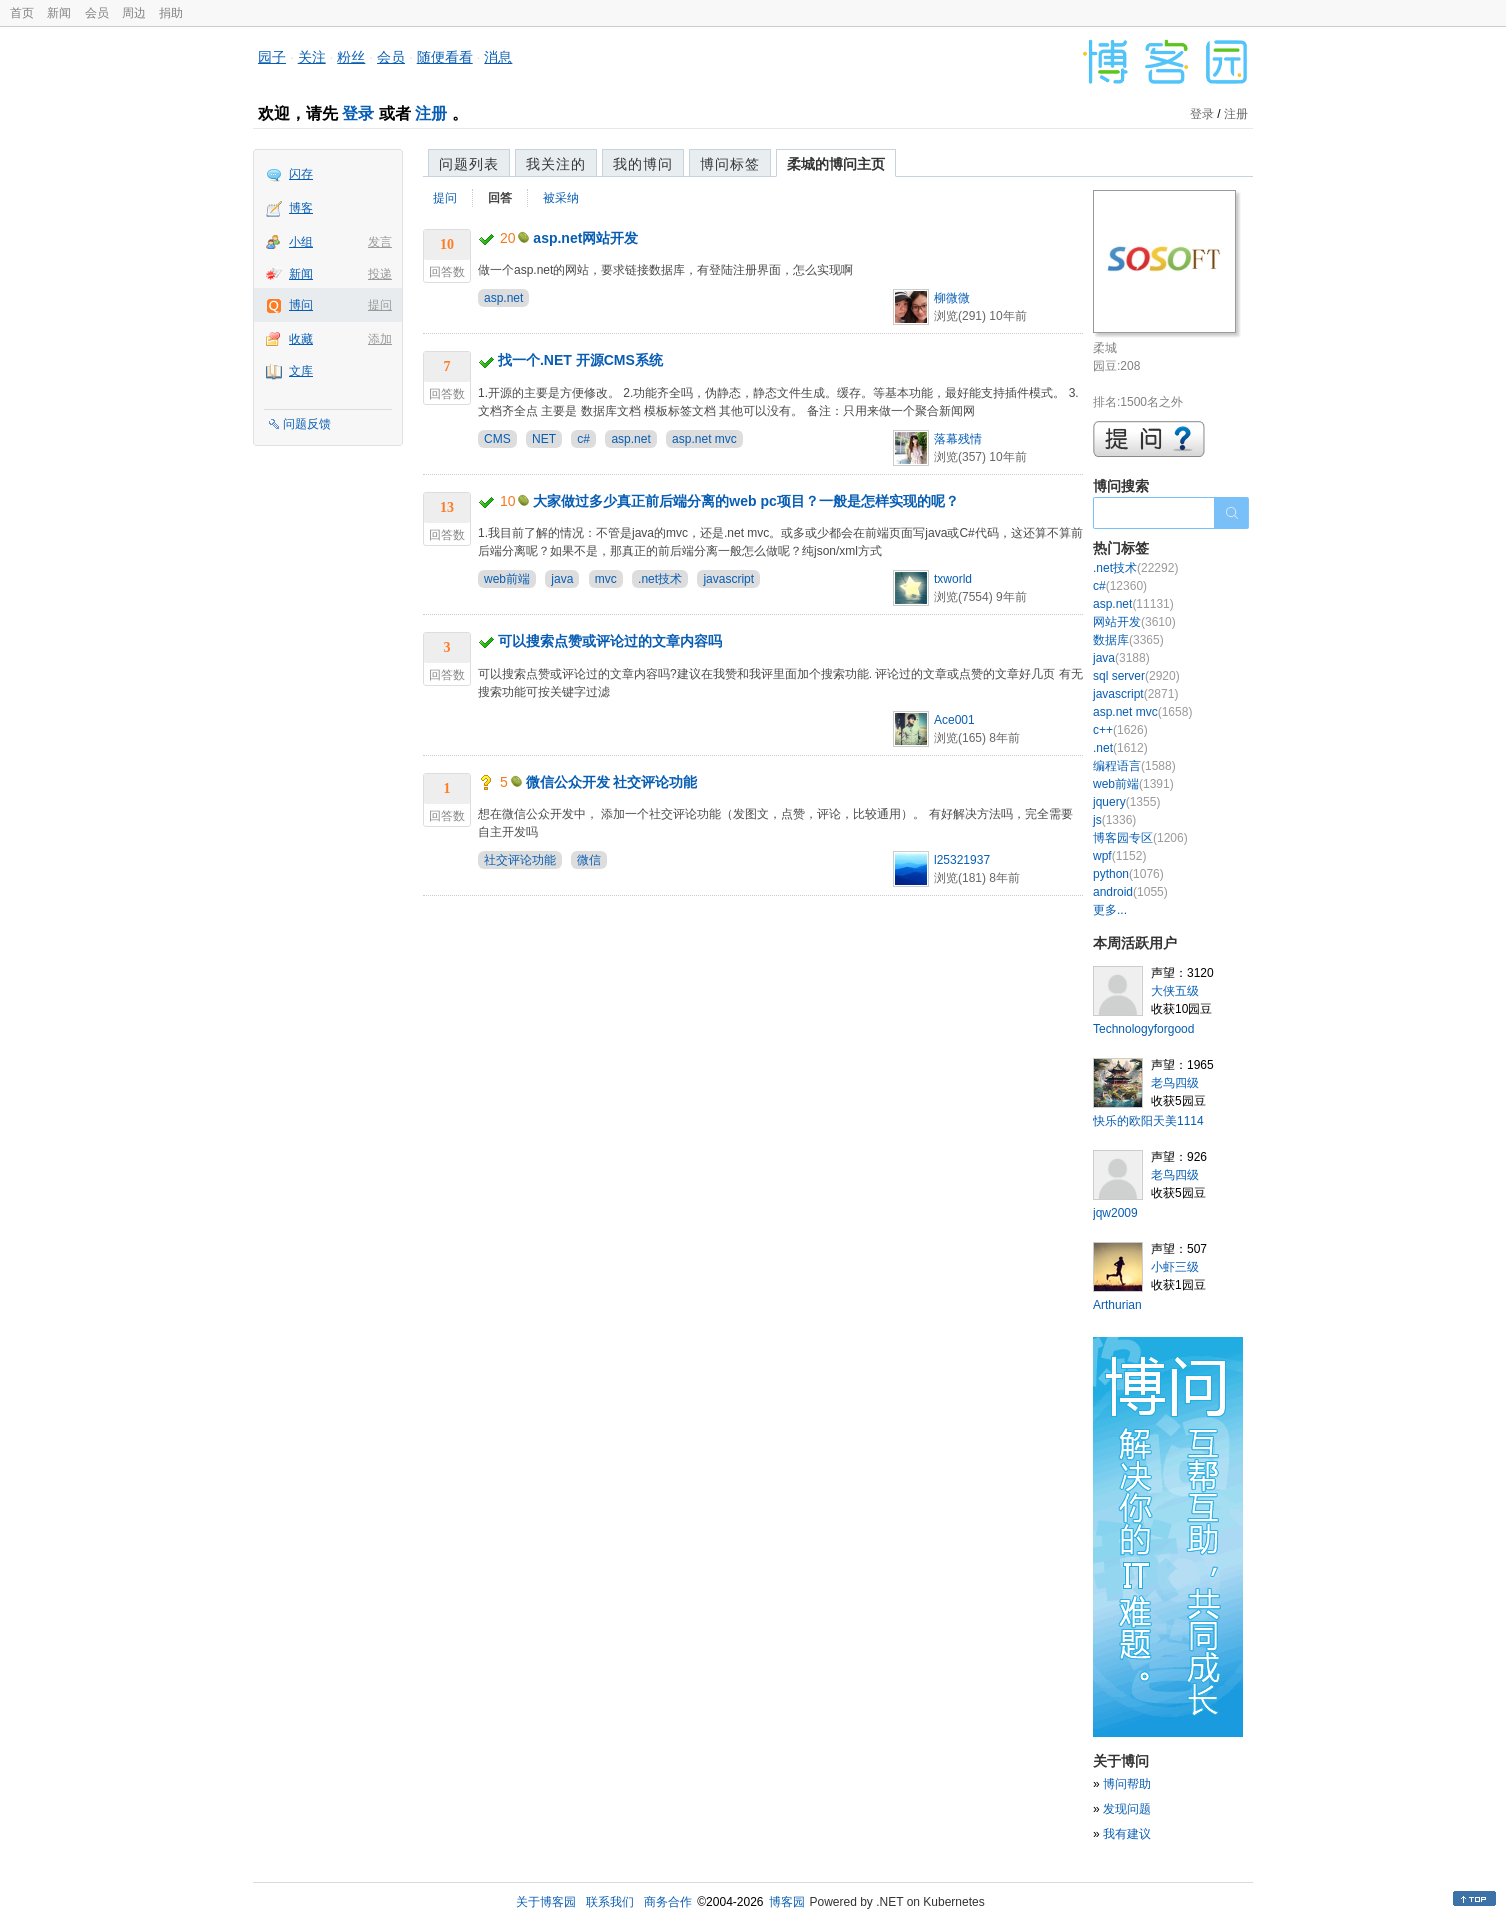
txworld (953, 579)
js (1114, 820)
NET (544, 439)
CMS (497, 439)
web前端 (507, 579)
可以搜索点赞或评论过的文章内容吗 (610, 641)
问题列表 (469, 164)
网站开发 (1134, 622)
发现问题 (1127, 1809)
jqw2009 (1115, 1213)
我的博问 (643, 164)
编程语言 (1134, 766)
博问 (301, 305)
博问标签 (730, 164)
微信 (589, 860)
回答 (500, 198)
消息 (498, 57)
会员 (97, 13)
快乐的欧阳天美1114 (1148, 1121)
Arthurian (1117, 1305)
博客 (301, 208)
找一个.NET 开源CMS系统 (580, 360)
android (1130, 892)
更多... (1110, 910)
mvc (606, 579)
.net (1120, 748)
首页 (22, 13)
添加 (380, 339)
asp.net (503, 298)
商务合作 (668, 1902)
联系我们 (610, 1902)
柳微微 (952, 298)
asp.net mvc (704, 439)
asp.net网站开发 (585, 238)
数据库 (1128, 640)
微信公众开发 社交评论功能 (612, 782)
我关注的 (556, 164)
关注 (312, 57)
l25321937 (962, 860)
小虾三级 (1175, 1267)
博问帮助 (1127, 1784)
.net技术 (660, 579)
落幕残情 (958, 439)
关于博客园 (546, 1902)
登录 (358, 113)
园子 (272, 57)
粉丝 (351, 57)
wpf (1119, 856)
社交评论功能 (520, 860)
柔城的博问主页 (836, 164)
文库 (301, 371)
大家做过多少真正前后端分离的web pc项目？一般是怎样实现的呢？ (745, 501)
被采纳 (561, 198)
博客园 (787, 1902)
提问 (380, 305)
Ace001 (954, 720)
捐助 (171, 13)
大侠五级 (1175, 991)
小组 (301, 242)
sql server (1136, 676)
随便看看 (445, 57)
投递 (380, 274)
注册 (431, 113)
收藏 (301, 339)
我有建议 (1127, 1834)
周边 (134, 13)
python (1128, 874)
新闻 (59, 13)
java (562, 579)
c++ (1120, 730)
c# (583, 439)
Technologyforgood (1143, 1029)
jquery (1126, 802)
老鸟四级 (1175, 1083)
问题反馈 (307, 424)
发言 (380, 242)
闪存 (301, 174)
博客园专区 (1140, 838)
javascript (728, 579)
